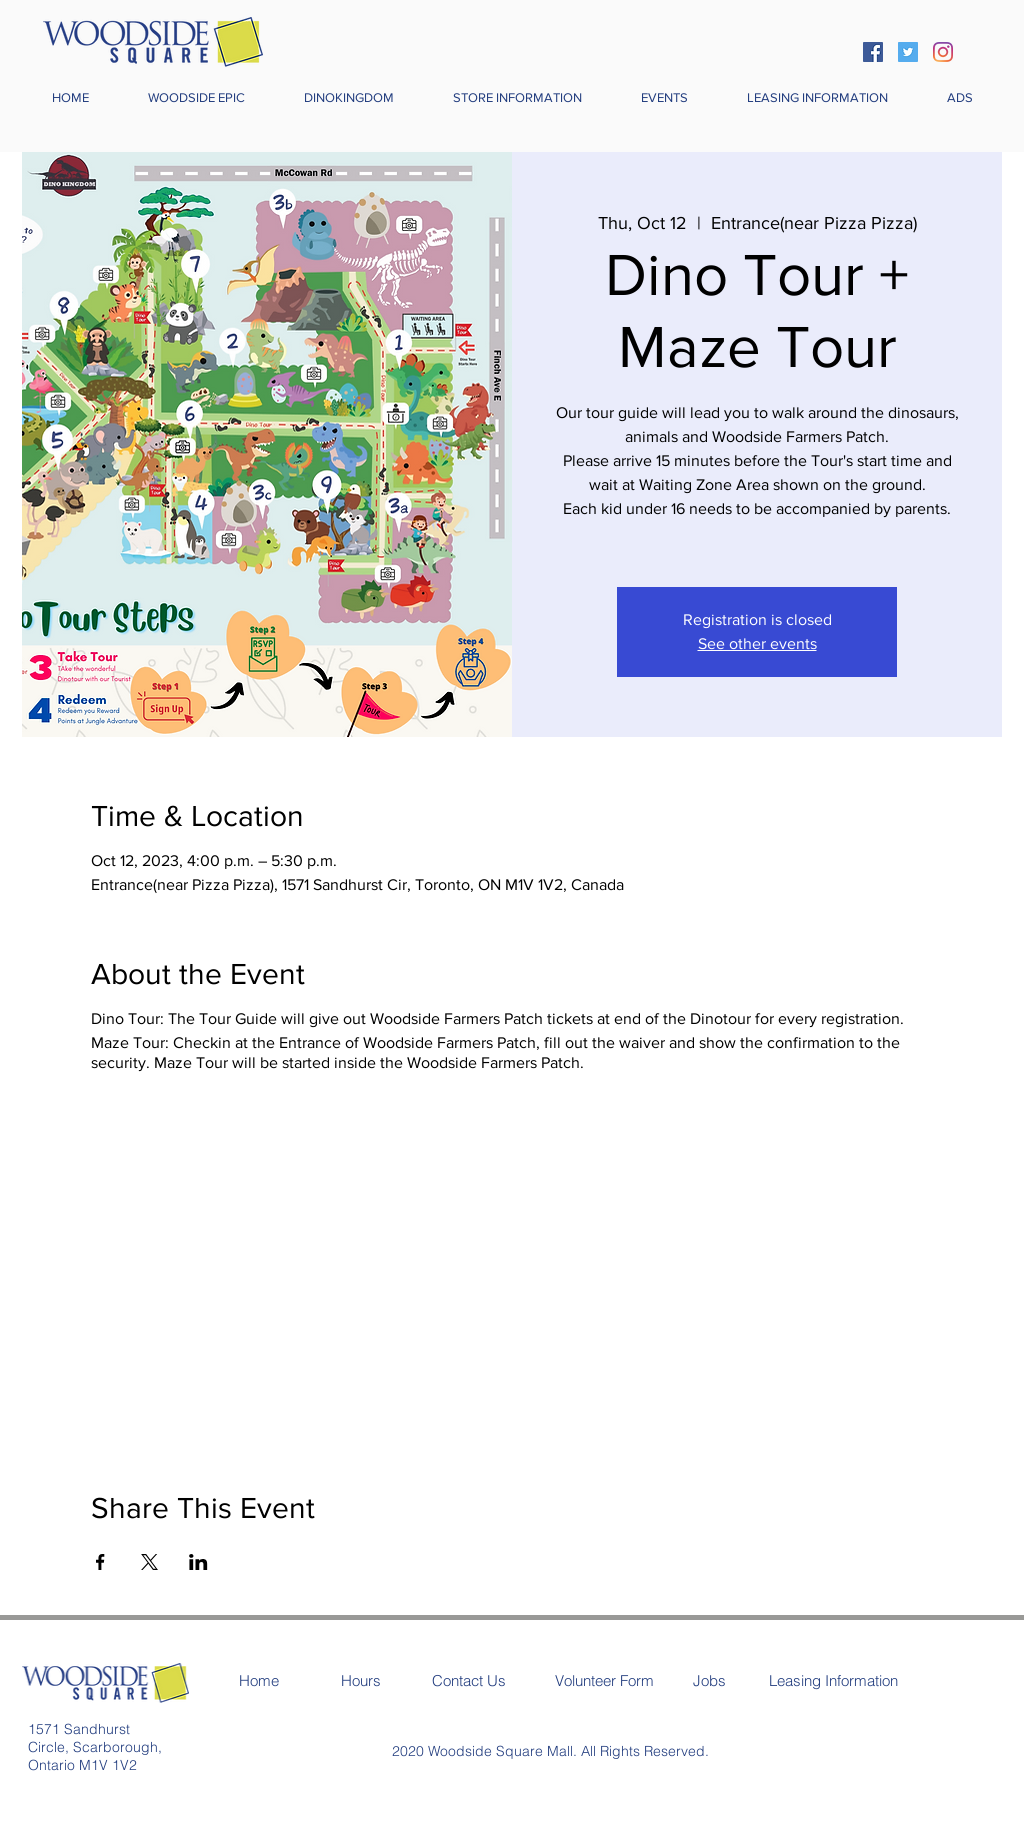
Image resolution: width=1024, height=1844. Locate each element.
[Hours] (361, 1680)
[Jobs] (709, 1680)
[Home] (259, 1680)
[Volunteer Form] (604, 1680)
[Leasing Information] (833, 1680)
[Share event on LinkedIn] (198, 1562)
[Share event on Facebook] (100, 1562)
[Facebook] (873, 52)
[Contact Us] (469, 1680)
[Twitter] (908, 52)
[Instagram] (943, 52)
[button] (517, 98)
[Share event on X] (149, 1562)
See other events (757, 643)
